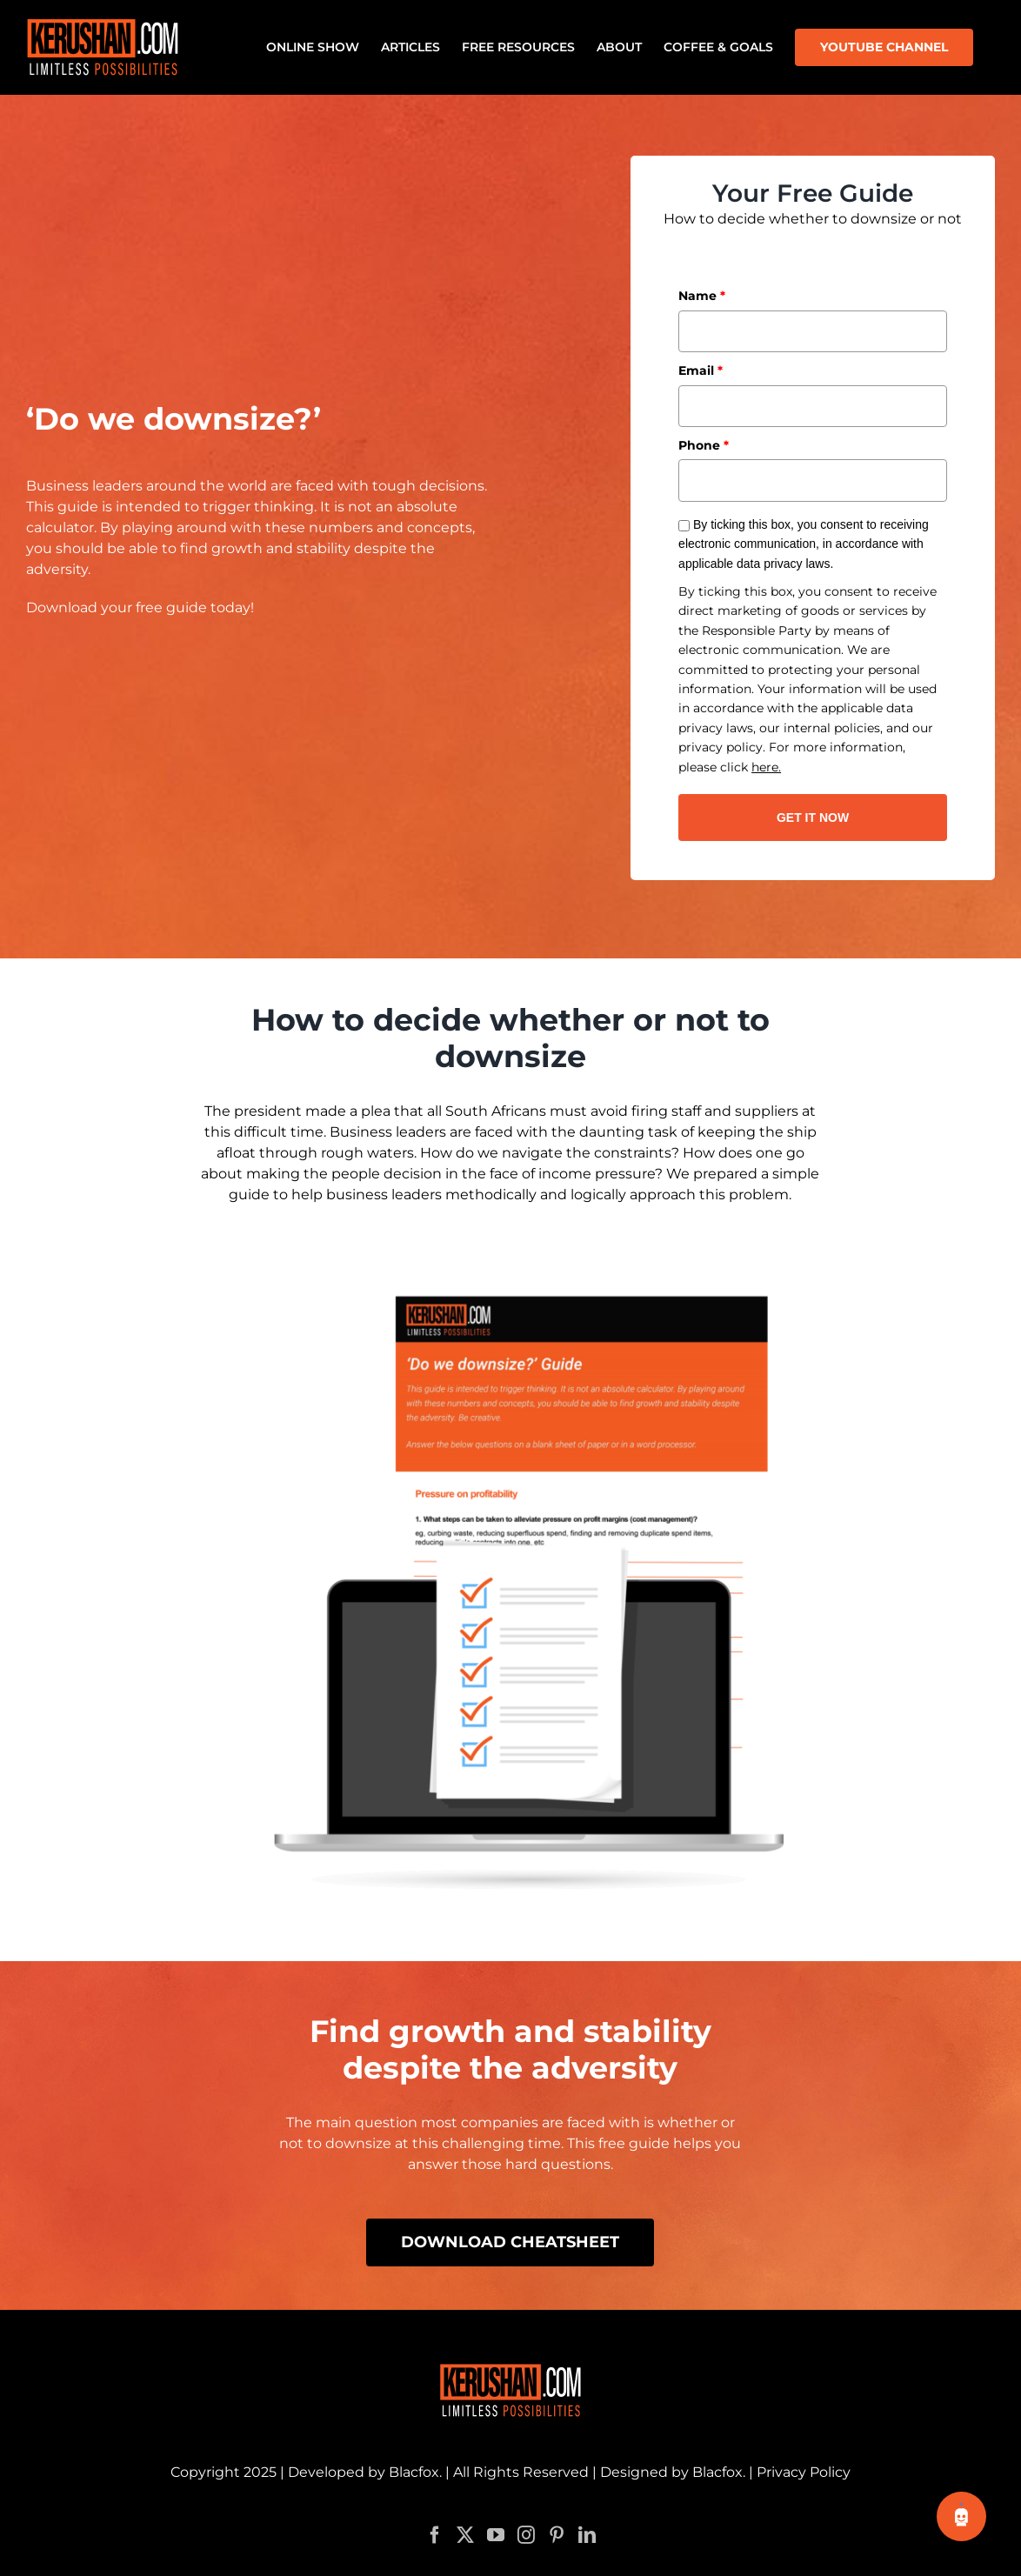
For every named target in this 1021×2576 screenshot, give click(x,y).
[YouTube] (495, 2499)
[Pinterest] (556, 2499)
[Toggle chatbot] (961, 2516)
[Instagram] (526, 2499)
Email (700, 370)
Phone (703, 445)
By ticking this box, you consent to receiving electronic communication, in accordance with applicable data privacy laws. (803, 544)
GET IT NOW (813, 817)
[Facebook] (435, 2499)
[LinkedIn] (587, 2499)
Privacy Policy (804, 2436)
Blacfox (414, 2436)
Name (701, 296)
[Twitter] (465, 2499)
